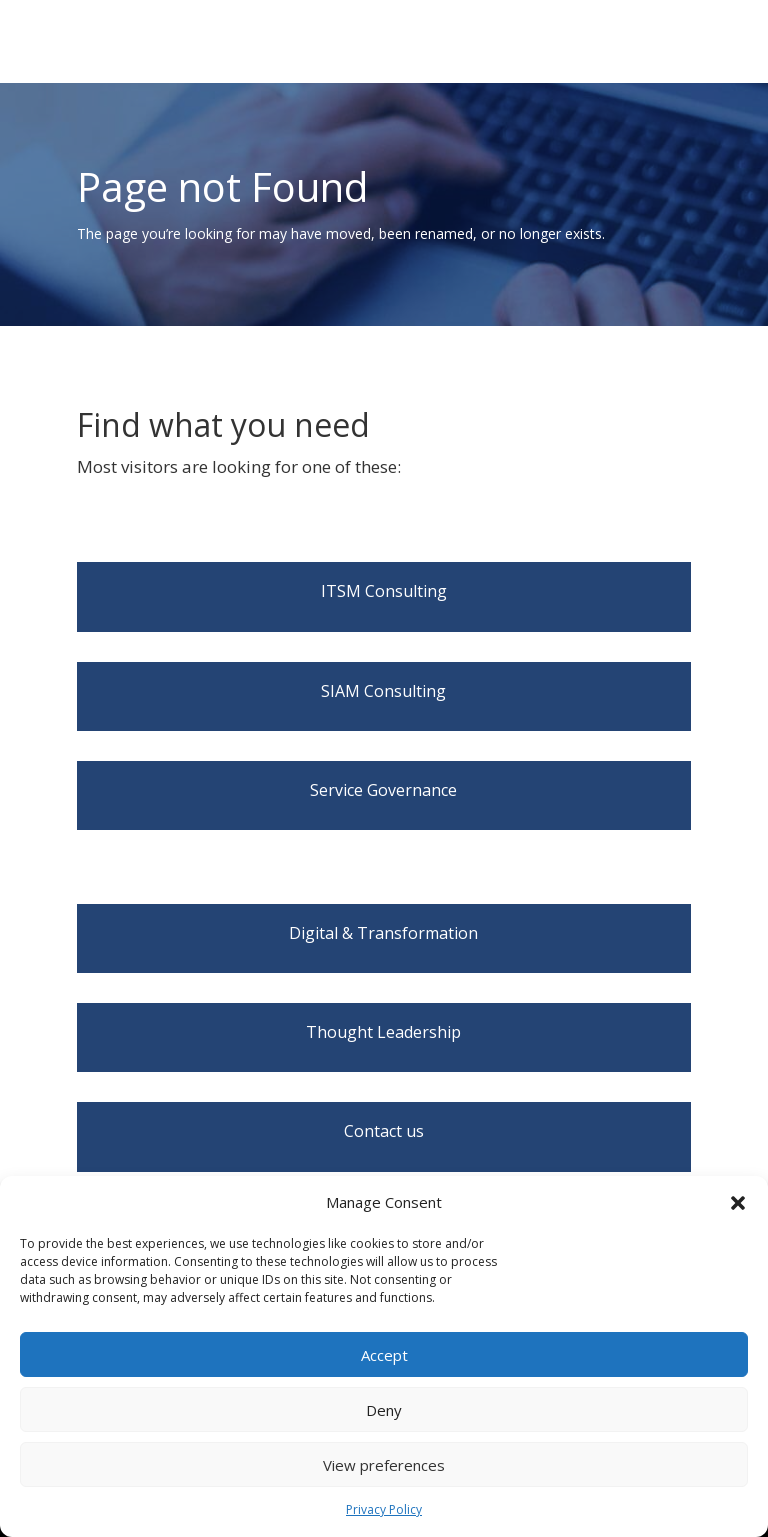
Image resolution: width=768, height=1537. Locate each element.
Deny (384, 1410)
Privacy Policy (384, 1509)
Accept (384, 1355)
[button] (738, 1203)
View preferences (384, 1465)
